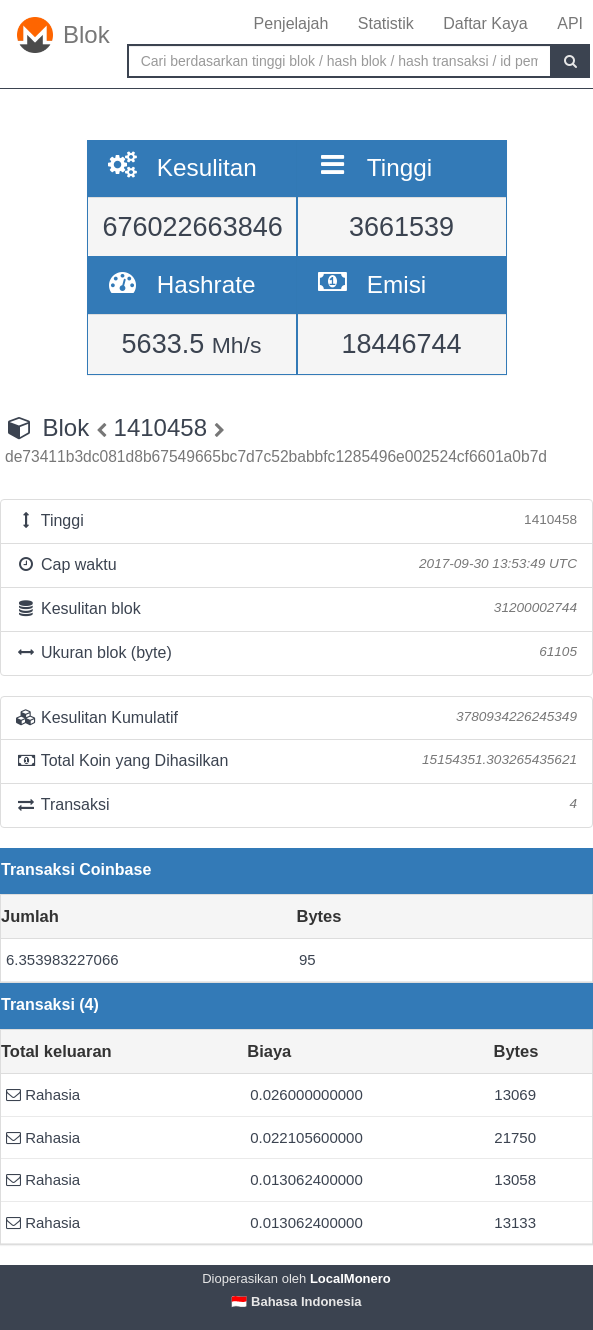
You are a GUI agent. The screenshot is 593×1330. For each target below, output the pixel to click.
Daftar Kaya (485, 23)
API (570, 23)
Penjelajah (291, 23)
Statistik (386, 23)
